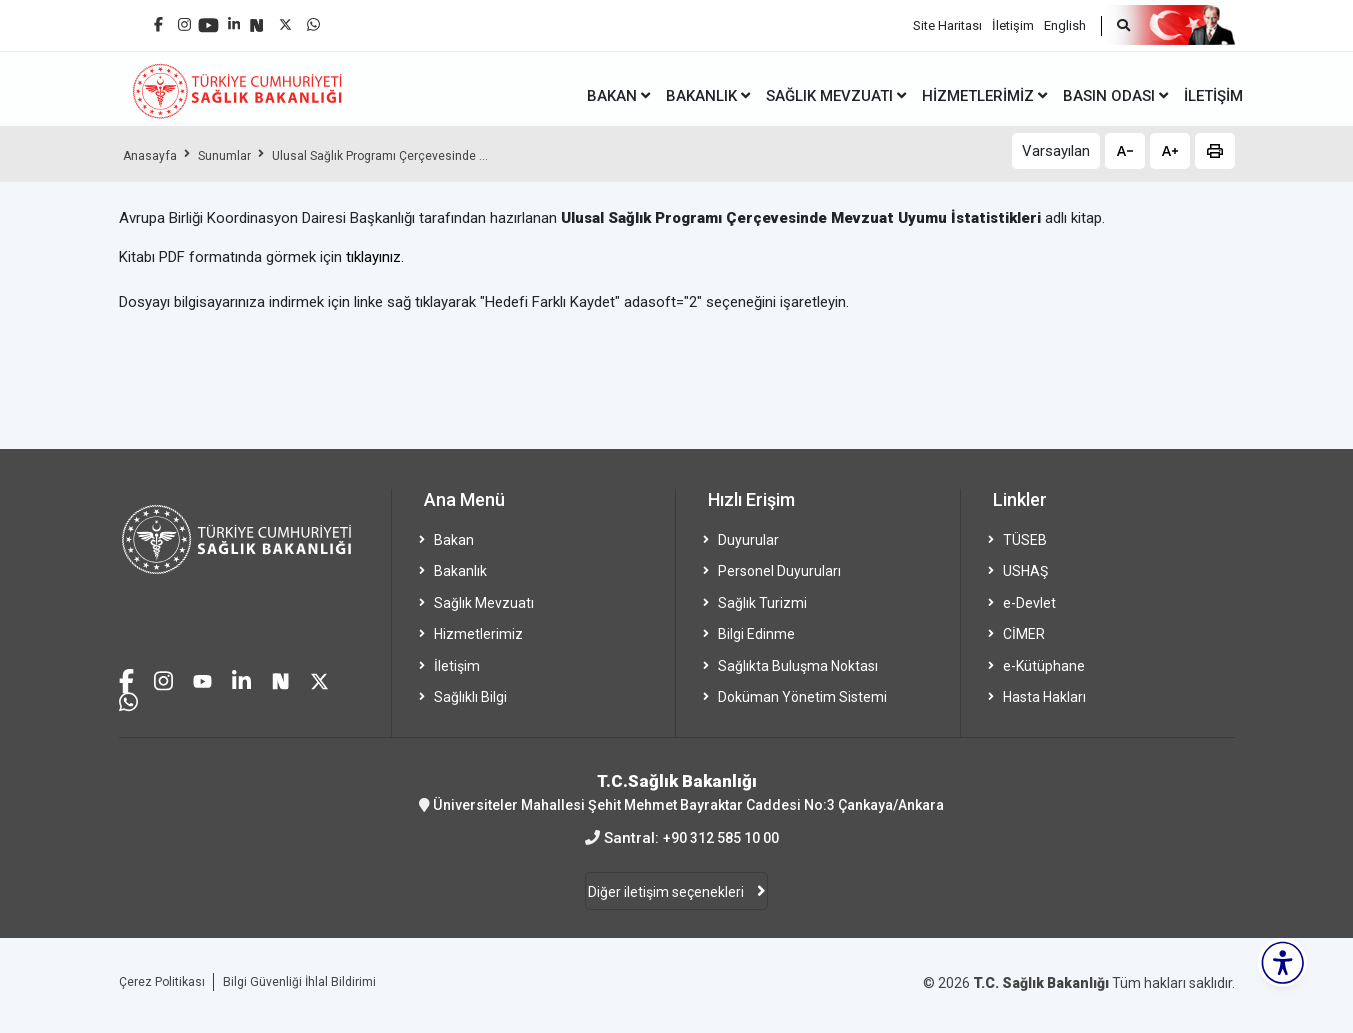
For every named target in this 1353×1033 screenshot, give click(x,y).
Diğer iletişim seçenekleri (667, 894)
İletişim (1013, 20)
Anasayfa (154, 155)
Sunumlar (238, 155)
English (1065, 20)
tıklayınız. (375, 257)
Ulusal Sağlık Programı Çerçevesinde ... (412, 155)
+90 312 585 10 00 (720, 838)
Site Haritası (947, 20)
